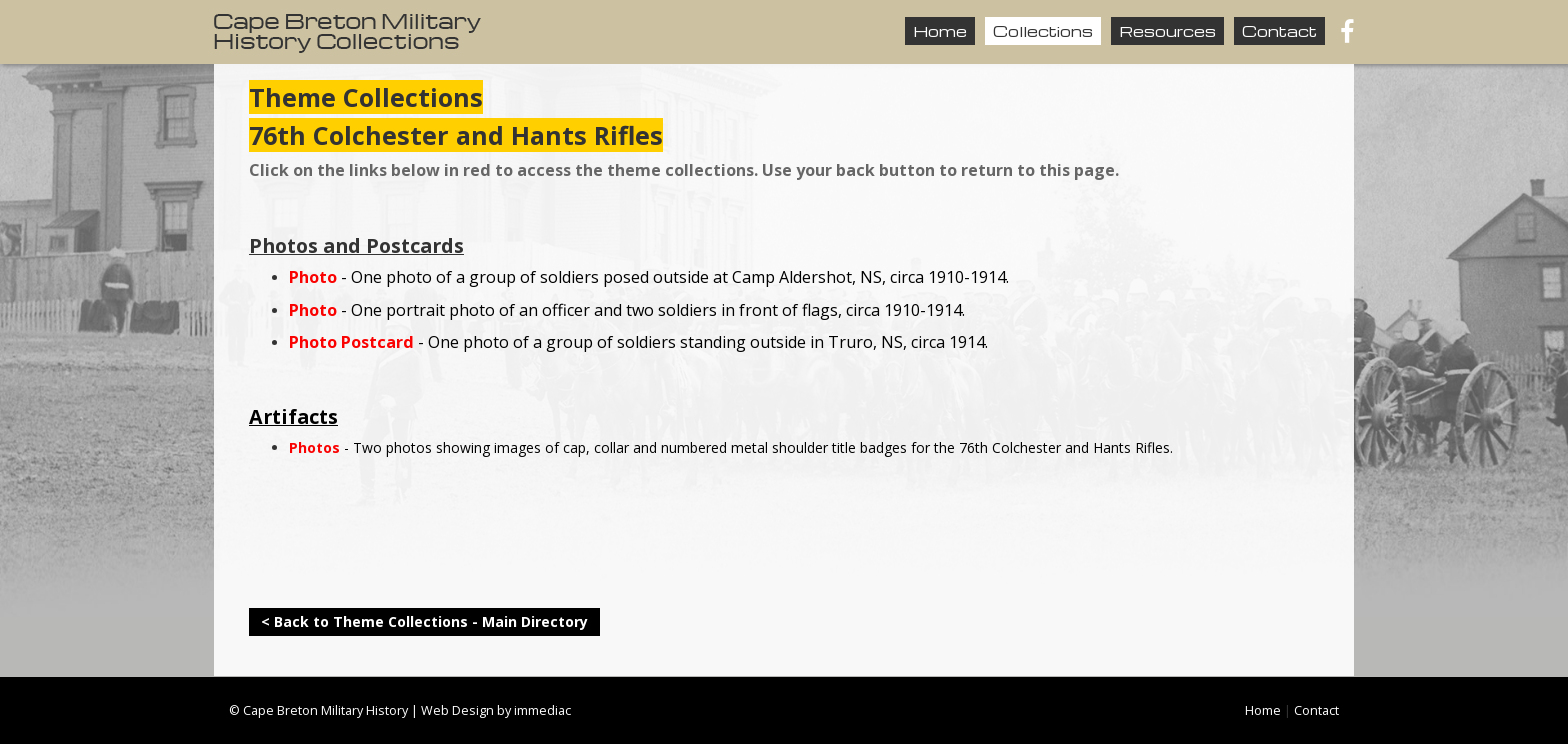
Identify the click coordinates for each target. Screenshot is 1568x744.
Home (940, 31)
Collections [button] (1043, 31)
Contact (1279, 31)
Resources (1167, 31)
